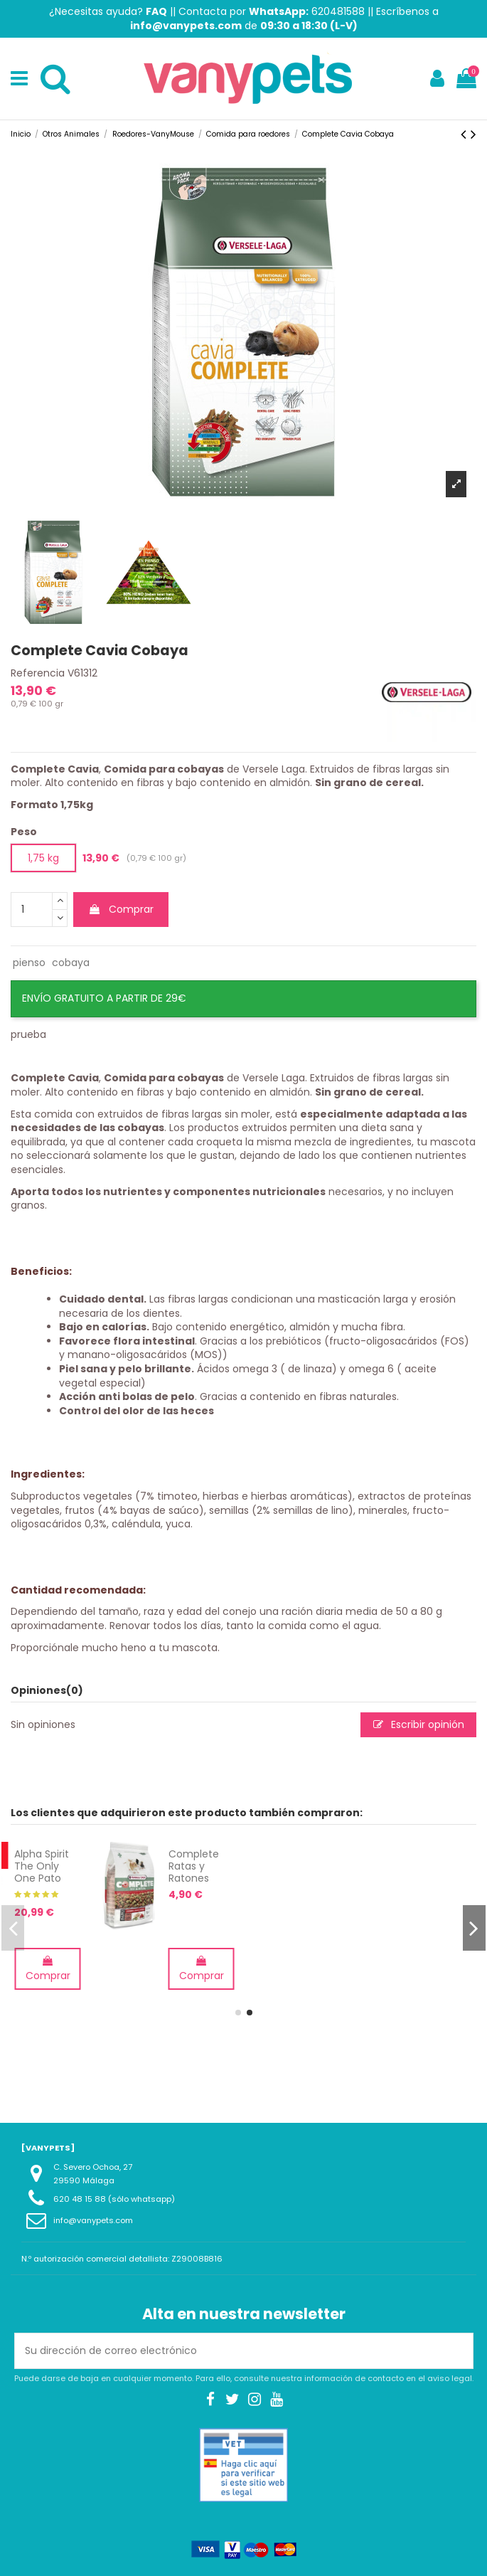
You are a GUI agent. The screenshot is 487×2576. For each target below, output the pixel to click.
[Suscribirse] (458, 2350)
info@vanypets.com (93, 2220)
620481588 (338, 11)
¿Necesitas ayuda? (108, 11)
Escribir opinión (418, 1724)
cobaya (71, 962)
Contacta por (243, 11)
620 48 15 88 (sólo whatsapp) (114, 2199)
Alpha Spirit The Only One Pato (274, 1866)
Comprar (121, 909)
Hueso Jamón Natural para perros (111, 1878)
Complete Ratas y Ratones (426, 1866)
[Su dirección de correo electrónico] (229, 2350)
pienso (29, 962)
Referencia (38, 673)
